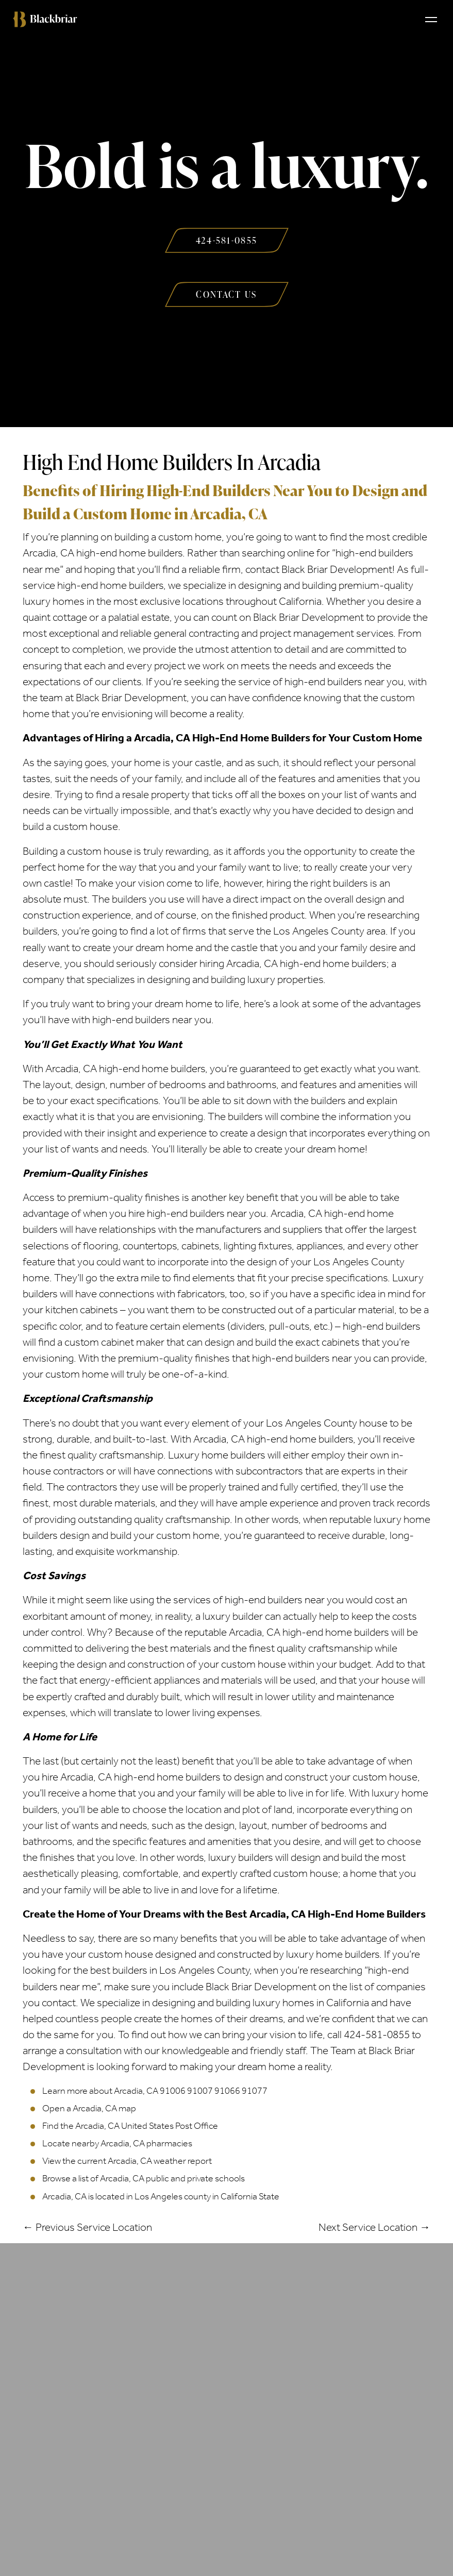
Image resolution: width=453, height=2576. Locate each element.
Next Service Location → (374, 2227)
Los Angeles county (173, 2196)
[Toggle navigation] (431, 19)
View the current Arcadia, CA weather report (127, 2160)
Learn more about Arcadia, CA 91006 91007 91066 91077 (154, 2090)
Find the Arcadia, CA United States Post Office (130, 2125)
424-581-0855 (377, 2034)
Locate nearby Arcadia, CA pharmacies (117, 2143)
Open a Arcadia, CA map (89, 2108)
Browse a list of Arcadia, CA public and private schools (143, 2178)
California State (250, 2196)
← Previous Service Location (87, 2227)
